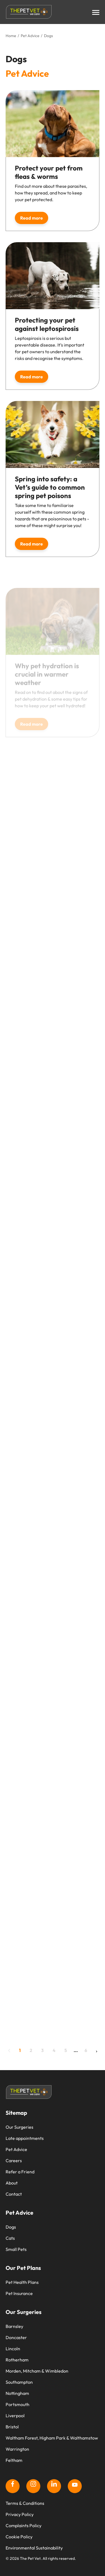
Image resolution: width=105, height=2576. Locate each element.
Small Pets (16, 2249)
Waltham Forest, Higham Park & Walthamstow (52, 2438)
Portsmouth (17, 2404)
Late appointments (25, 2138)
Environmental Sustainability (34, 2548)
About (12, 2183)
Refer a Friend (20, 2171)
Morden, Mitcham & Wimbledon (37, 2371)
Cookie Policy (19, 2536)
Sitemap (16, 2112)
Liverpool (15, 2415)
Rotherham (17, 2360)
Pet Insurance (19, 2293)
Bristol (12, 2427)
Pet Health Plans (22, 2282)
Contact (14, 2194)
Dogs (11, 2227)
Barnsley (14, 2326)
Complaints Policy (23, 2525)
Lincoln (13, 2348)
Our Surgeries (19, 2127)
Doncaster (16, 2337)
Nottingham (17, 2393)
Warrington (17, 2449)
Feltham (14, 2460)
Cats (10, 2238)
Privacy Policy (20, 2514)
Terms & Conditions (25, 2503)
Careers (14, 2160)
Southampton (19, 2382)
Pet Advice (16, 2149)
